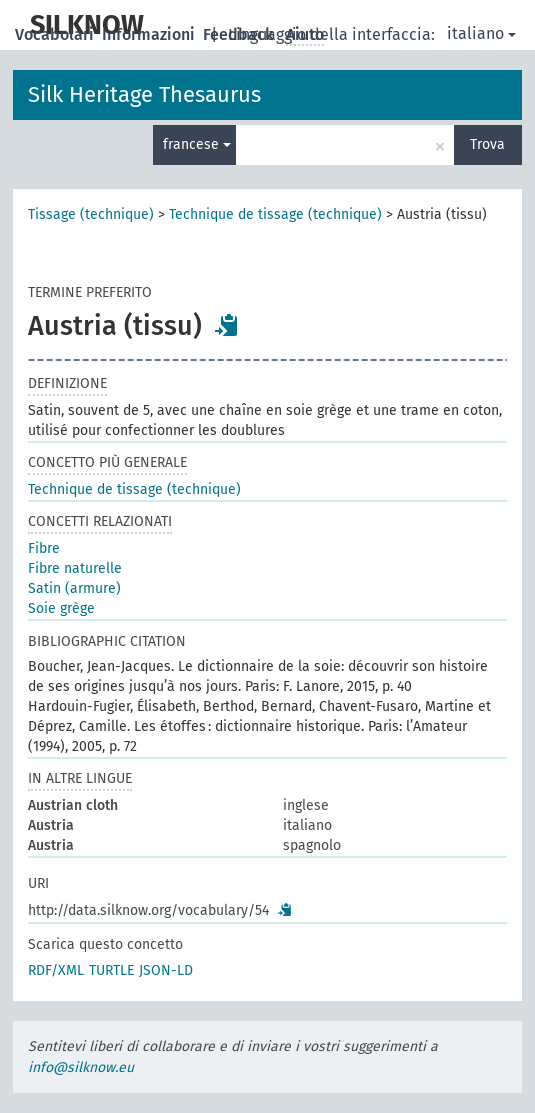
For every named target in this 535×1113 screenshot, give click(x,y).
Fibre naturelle (75, 568)
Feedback (240, 34)
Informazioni (150, 34)
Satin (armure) (74, 588)
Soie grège (61, 608)
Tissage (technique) (91, 214)
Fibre (44, 548)
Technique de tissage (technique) (275, 214)
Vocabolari (56, 34)
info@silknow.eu (81, 1067)
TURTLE (111, 970)
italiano (481, 33)
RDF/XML (56, 970)
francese (197, 144)
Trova (487, 144)
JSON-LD (166, 970)
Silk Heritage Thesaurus (144, 94)
